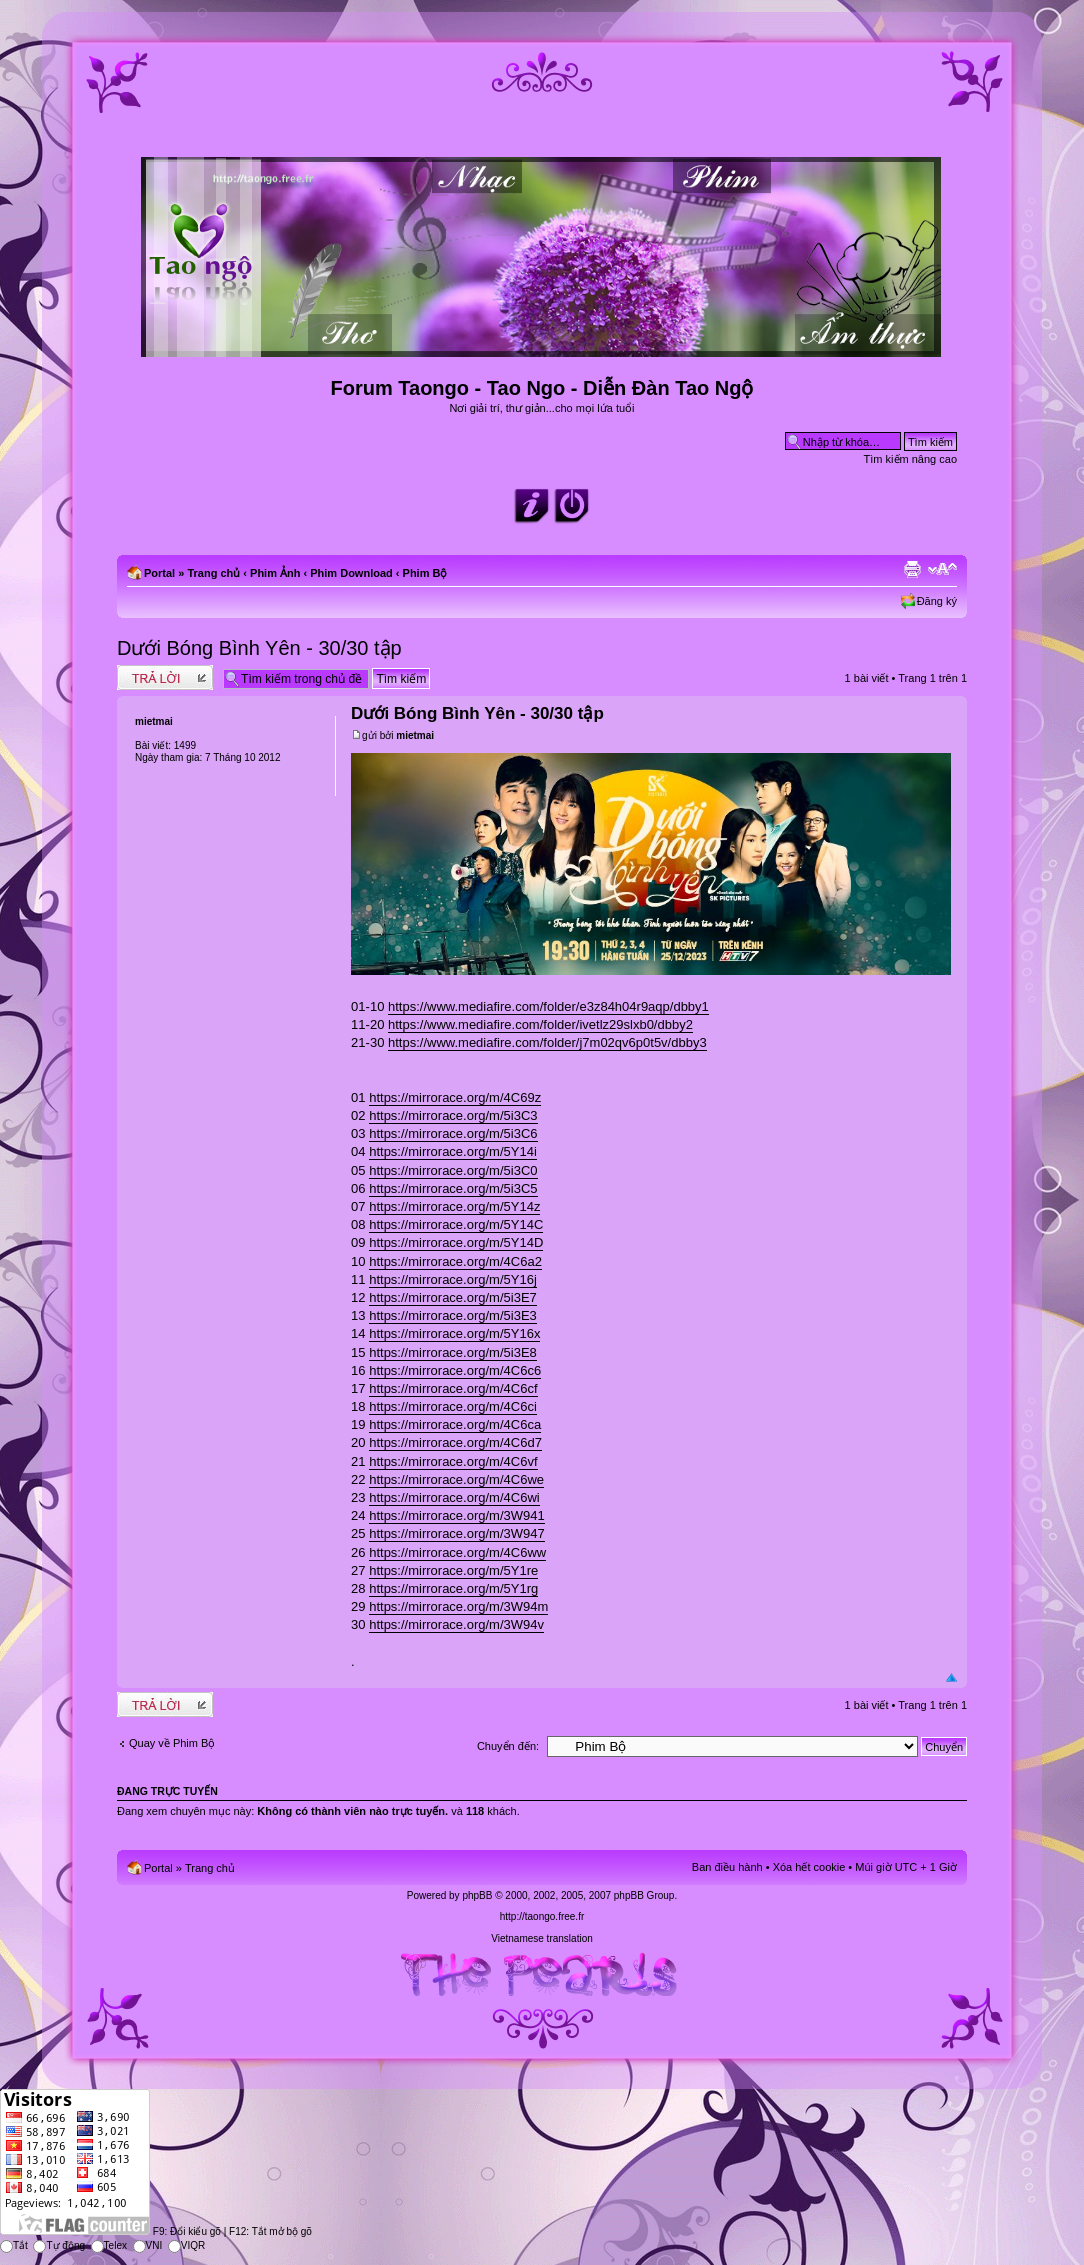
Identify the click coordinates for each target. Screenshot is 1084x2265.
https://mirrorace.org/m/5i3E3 (453, 1315)
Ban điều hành (727, 1867)
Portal (159, 573)
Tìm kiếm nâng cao (910, 459)
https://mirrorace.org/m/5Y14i (453, 1151)
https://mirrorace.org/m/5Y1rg (453, 1588)
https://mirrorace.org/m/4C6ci (453, 1406)
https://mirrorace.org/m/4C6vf (453, 1461)
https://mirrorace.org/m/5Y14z (454, 1206)
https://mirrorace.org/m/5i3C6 (453, 1133)
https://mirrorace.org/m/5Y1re (453, 1570)
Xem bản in (912, 569)
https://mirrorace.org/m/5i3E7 (453, 1297)
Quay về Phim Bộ (172, 1743)
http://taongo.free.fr (542, 1916)
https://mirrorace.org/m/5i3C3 (453, 1115)
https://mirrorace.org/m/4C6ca (455, 1424)
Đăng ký (937, 601)
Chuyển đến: (508, 1746)
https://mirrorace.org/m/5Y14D (456, 1242)
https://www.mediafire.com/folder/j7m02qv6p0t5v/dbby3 (547, 1042)
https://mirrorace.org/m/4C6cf (453, 1388)
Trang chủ (213, 573)
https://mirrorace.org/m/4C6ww (457, 1552)
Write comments (165, 677)
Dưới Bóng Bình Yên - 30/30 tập (259, 648)
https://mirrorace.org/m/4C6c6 (455, 1370)
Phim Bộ (425, 573)
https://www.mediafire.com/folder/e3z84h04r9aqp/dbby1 (548, 1006)
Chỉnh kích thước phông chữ (942, 569)
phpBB (477, 1895)
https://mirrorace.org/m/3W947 (457, 1533)
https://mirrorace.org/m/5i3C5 (453, 1188)
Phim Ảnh (275, 573)
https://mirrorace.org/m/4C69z (455, 1097)
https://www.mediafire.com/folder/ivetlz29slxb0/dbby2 (540, 1024)
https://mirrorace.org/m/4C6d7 (455, 1442)
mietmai (415, 735)
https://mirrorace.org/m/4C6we (456, 1479)
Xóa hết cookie (809, 1867)
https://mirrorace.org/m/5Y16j (453, 1279)
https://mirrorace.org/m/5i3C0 (453, 1170)
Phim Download (351, 573)
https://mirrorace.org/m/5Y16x (454, 1333)
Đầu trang (951, 1678)
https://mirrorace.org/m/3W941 (457, 1515)
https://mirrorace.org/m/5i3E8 (453, 1352)
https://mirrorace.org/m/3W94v (456, 1624)
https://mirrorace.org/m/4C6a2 (455, 1261)
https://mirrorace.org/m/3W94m (458, 1606)
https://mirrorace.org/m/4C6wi (454, 1497)
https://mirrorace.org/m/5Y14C (456, 1224)
